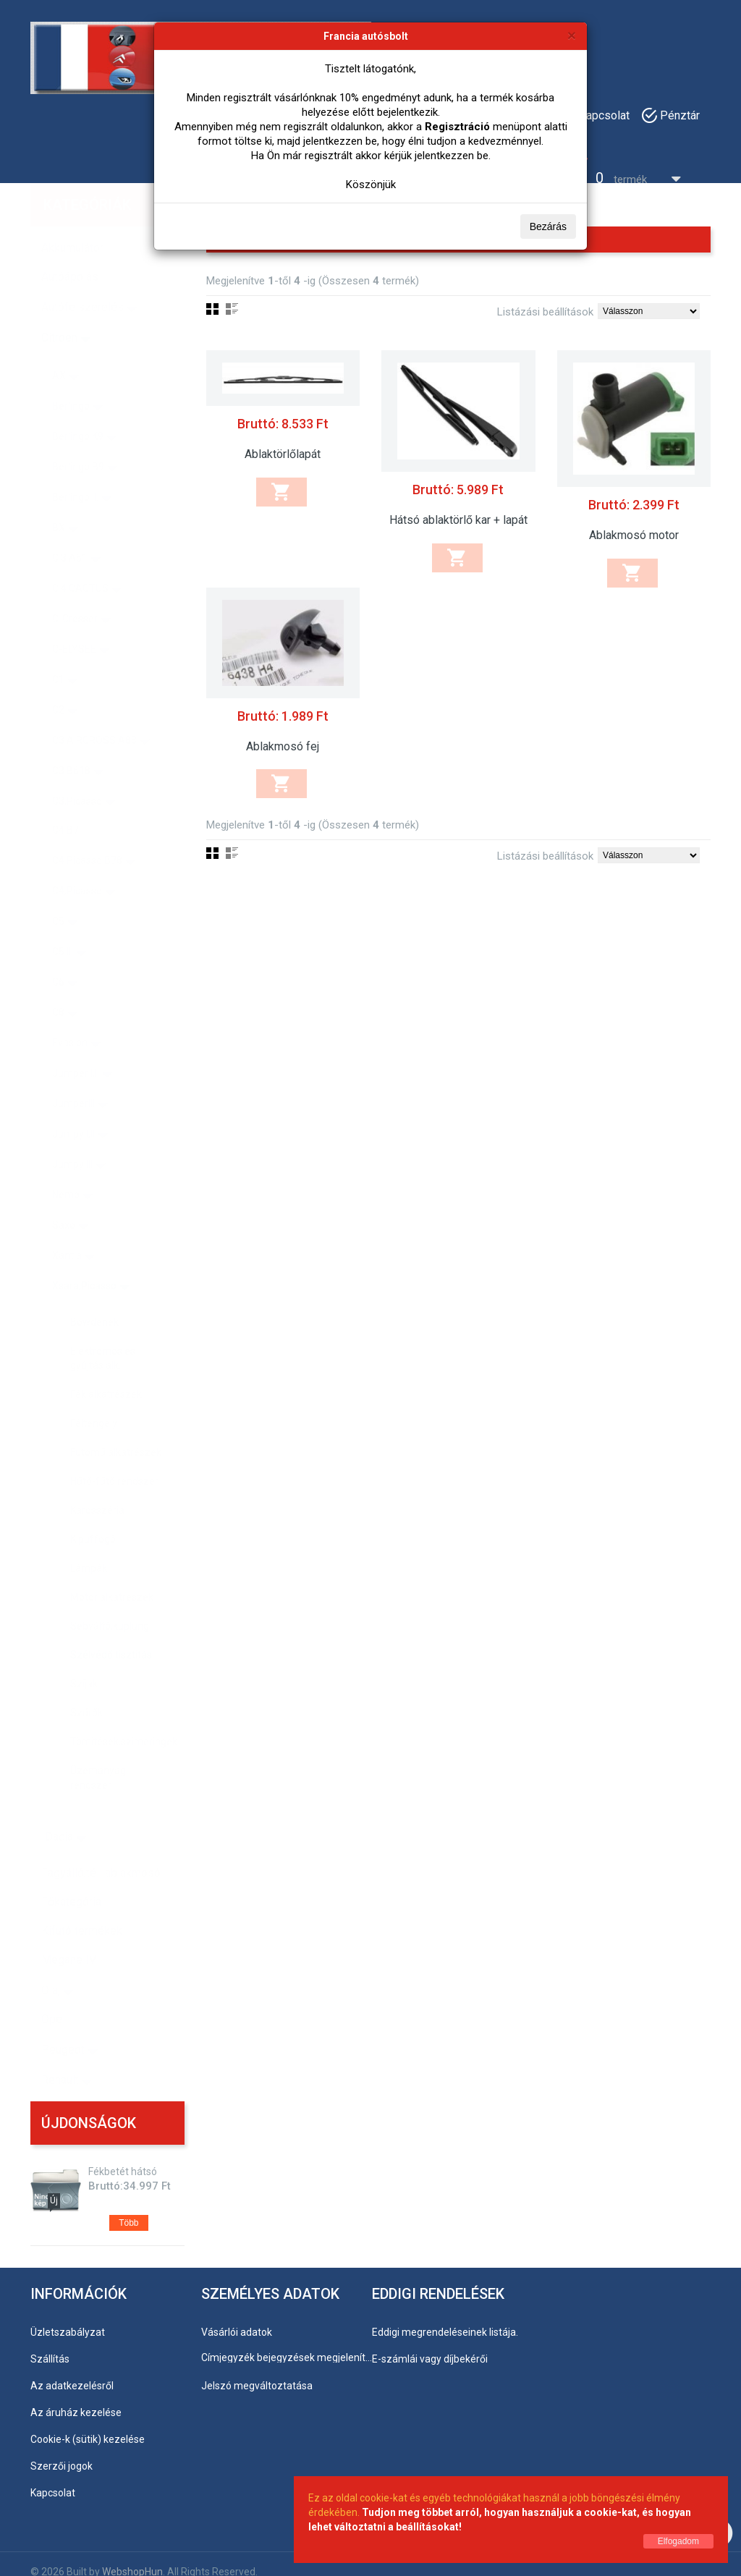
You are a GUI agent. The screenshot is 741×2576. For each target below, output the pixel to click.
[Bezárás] (571, 35)
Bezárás (548, 226)
